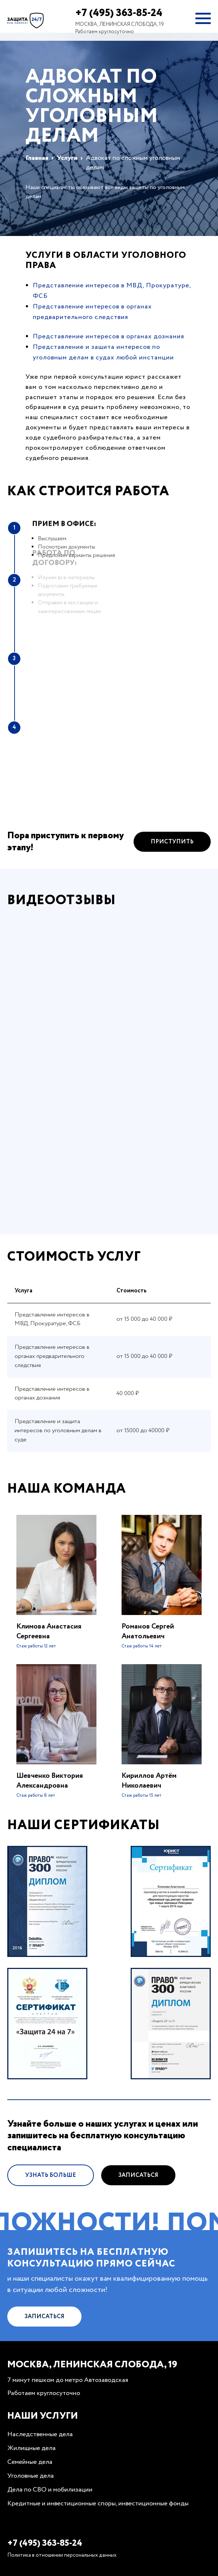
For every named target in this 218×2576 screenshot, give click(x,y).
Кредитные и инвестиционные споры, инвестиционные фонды (98, 2503)
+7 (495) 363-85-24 (118, 13)
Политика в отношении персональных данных (61, 2555)
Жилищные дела (31, 2448)
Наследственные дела (40, 2434)
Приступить (172, 875)
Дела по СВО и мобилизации (49, 2489)
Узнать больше (50, 2209)
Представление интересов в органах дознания (108, 336)
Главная (36, 158)
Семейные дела (29, 2462)
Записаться (138, 2209)
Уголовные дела (30, 2476)
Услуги (67, 158)
